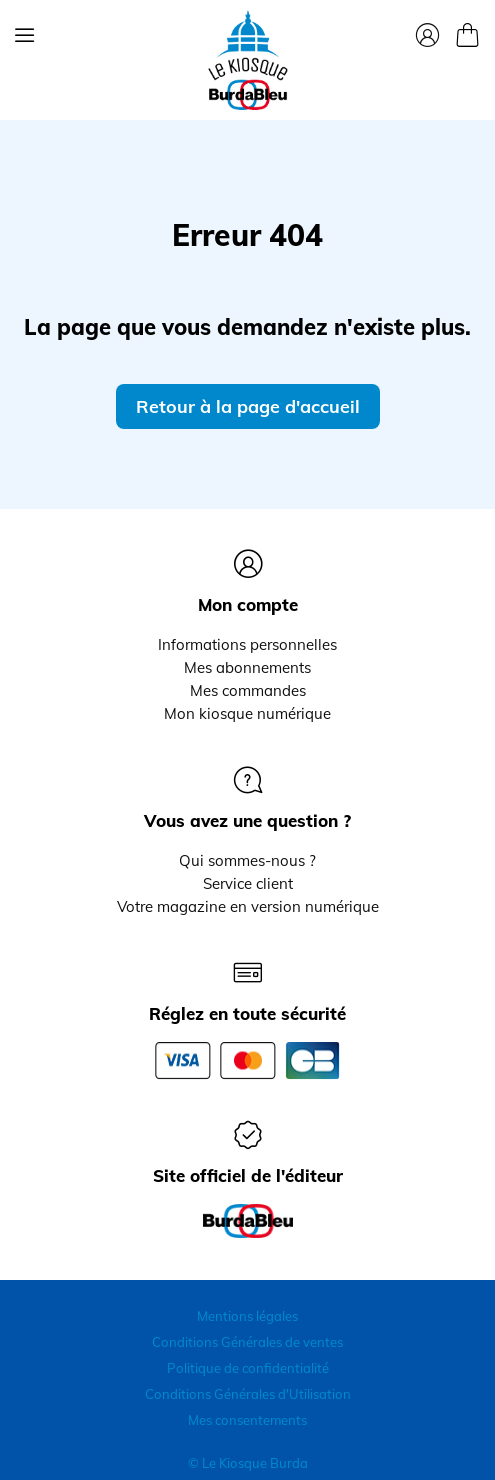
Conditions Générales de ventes (247, 1342)
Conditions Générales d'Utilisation (248, 1394)
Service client (248, 883)
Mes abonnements (247, 667)
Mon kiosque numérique (247, 713)
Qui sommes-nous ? (247, 860)
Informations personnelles (247, 644)
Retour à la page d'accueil (248, 406)
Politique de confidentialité (248, 1368)
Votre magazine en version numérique (248, 906)
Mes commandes (248, 690)
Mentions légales (247, 1316)
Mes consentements (247, 1420)
